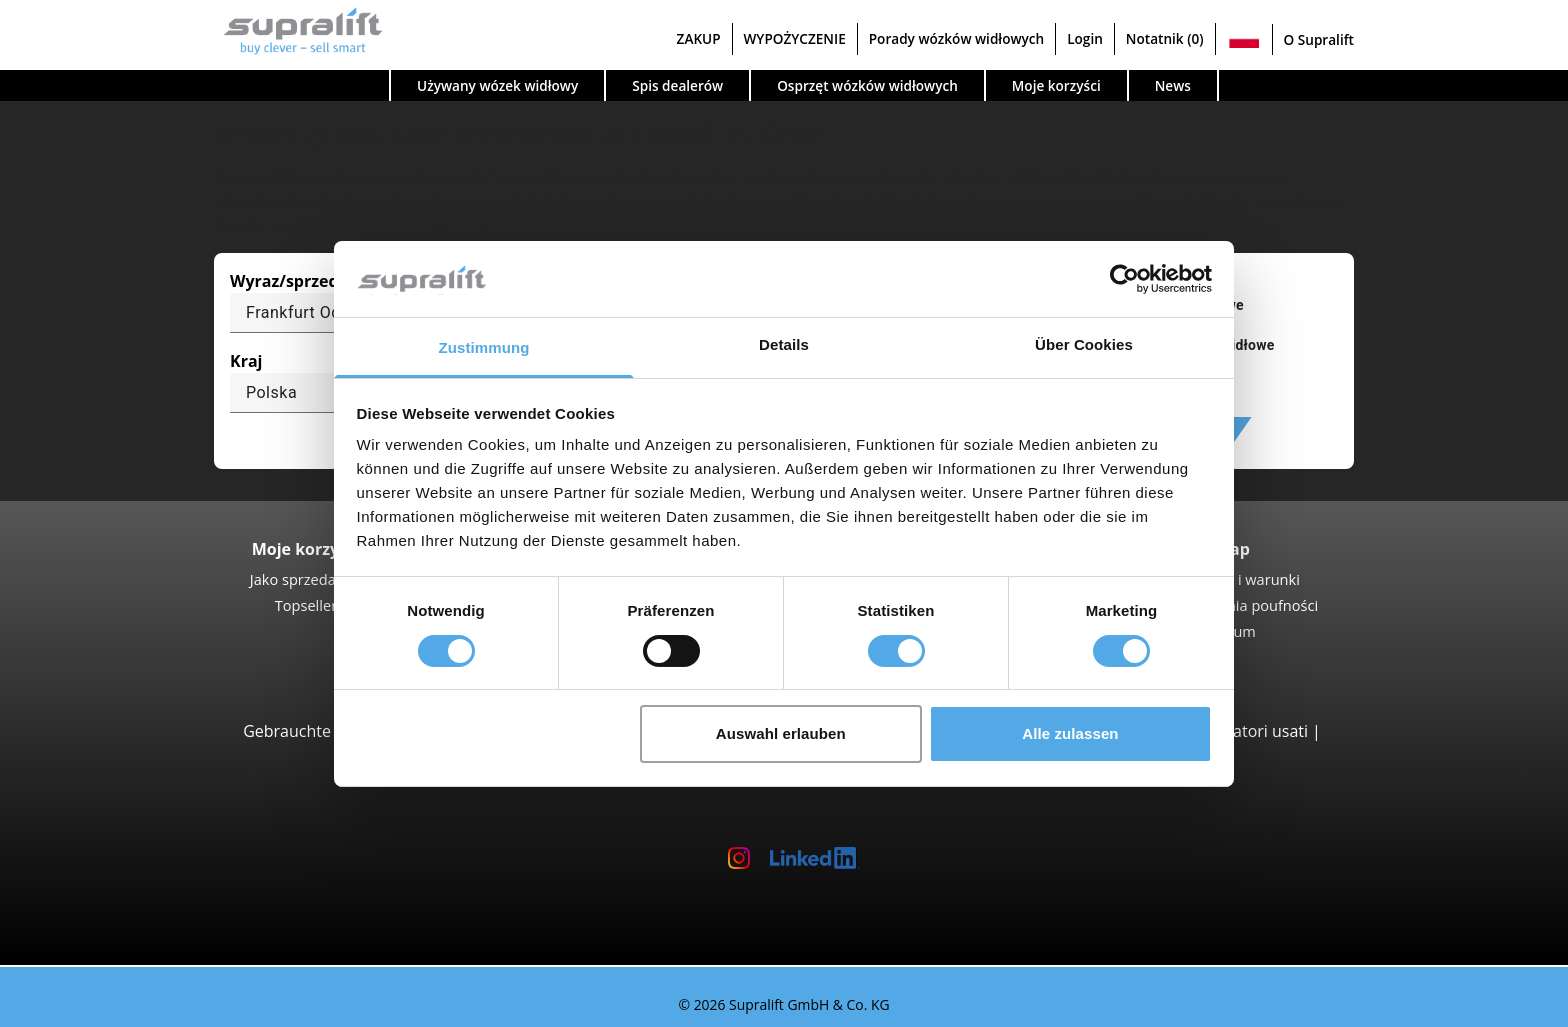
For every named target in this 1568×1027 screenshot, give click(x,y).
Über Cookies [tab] (1084, 344)
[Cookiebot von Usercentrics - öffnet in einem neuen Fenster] (1124, 279)
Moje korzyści (1056, 85)
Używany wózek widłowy (497, 85)
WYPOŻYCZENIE (795, 38)
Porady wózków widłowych (956, 38)
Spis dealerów (677, 85)
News (1173, 85)
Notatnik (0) (1165, 38)
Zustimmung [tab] (484, 347)
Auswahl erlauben (781, 733)
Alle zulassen (1070, 733)
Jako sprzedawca (306, 579)
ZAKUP (699, 38)
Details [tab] (784, 344)
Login (1085, 38)
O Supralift (1319, 39)
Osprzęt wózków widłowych (867, 85)
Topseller (306, 605)
